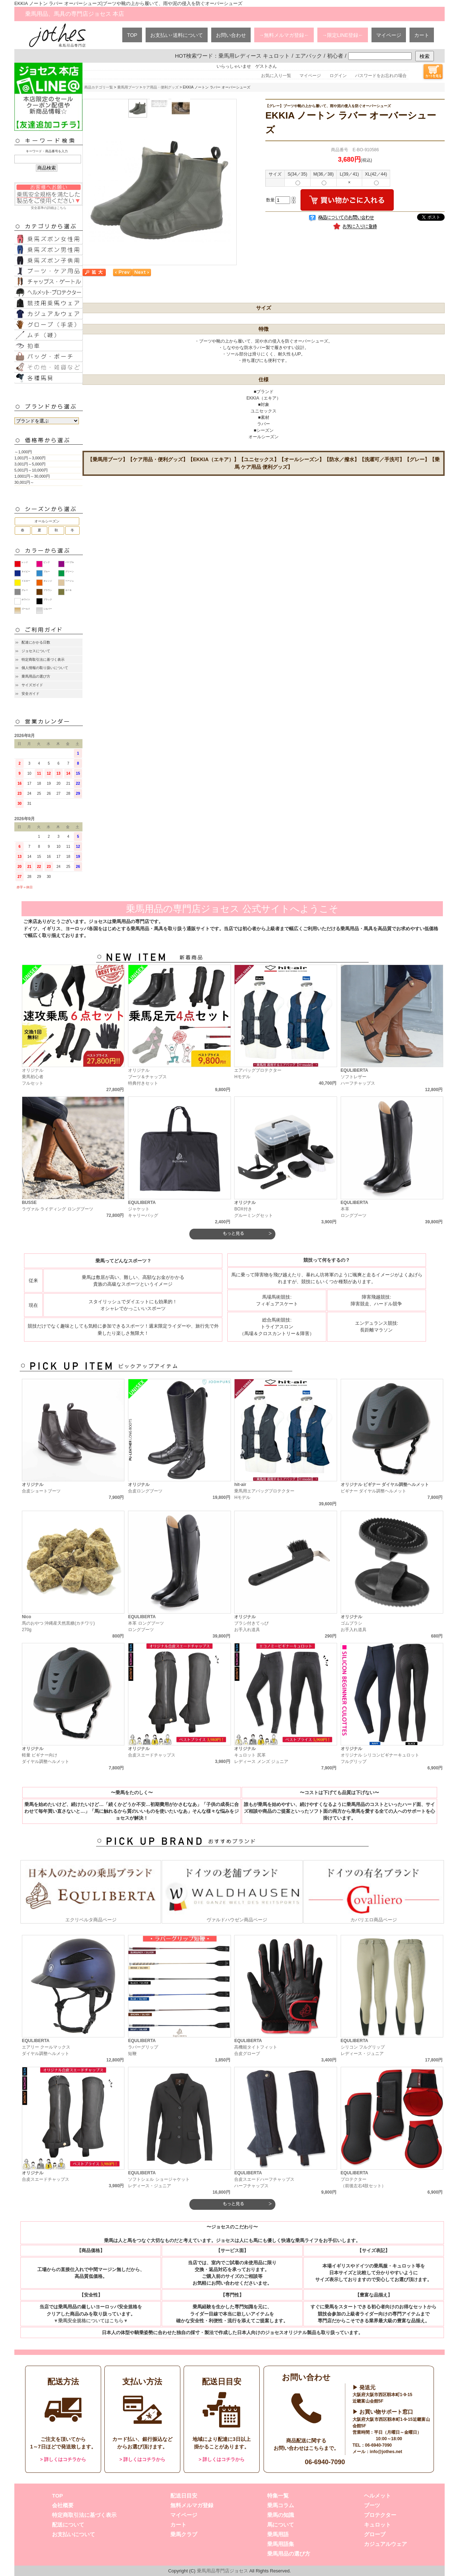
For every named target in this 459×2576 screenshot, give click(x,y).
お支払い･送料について (176, 35)
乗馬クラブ (183, 2534)
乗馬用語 (278, 2534)
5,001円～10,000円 (31, 470)
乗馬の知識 (280, 2515)
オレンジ (47, 581)
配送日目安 (183, 2496)
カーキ (68, 590)
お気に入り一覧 (276, 75)
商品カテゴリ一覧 (98, 87)
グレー (25, 590)
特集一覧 (278, 2496)
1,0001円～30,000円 (32, 476)
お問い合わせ (231, 35)
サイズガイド (32, 685)
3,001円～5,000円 (30, 464)
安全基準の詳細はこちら (48, 196)
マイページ (388, 35)
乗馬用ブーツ (128, 87)
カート (421, 35)
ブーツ (372, 2505)
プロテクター (380, 2515)
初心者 (335, 56)
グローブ (374, 2534)
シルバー (47, 609)
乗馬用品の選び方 (36, 676)
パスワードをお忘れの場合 (381, 75)
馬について (280, 2525)
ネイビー (26, 571)
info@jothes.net (386, 2451)
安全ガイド (30, 694)
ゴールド (26, 609)
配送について (68, 2525)
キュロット (377, 2525)
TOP (132, 35)
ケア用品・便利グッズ (161, 87)
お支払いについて (73, 2534)
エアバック (308, 56)
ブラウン (47, 590)
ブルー (46, 571)
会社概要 (63, 2505)
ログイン (338, 75)
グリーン (69, 571)
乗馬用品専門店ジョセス (222, 2570)
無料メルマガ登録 (191, 2505)
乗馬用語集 (280, 2544)
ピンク (46, 562)
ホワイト (26, 599)
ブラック (47, 599)
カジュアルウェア (385, 2544)
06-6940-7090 (325, 2462)
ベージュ (69, 581)
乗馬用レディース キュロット (254, 56)
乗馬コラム (280, 2505)
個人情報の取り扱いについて (45, 668)
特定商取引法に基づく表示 (43, 659)
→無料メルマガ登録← (284, 35)
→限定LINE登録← (342, 35)
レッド (25, 562)
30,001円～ (24, 482)
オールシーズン (47, 521)
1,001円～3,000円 (30, 458)
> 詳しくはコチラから (63, 2459)
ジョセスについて (36, 651)
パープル (69, 562)
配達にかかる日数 (36, 642)
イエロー (26, 581)
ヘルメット (377, 2496)
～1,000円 (23, 452)
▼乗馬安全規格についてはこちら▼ (90, 2320)
